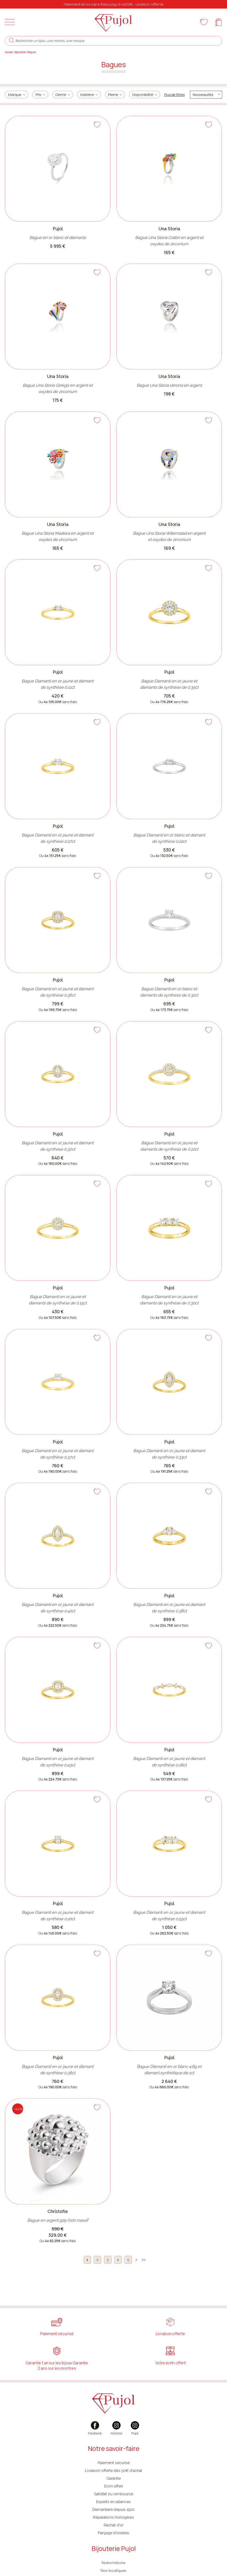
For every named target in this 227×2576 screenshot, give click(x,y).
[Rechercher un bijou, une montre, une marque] (116, 41)
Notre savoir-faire (113, 2449)
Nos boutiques (113, 2571)
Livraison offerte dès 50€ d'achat (113, 2471)
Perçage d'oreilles (113, 2533)
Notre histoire (113, 2563)
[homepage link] (113, 22)
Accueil (9, 53)
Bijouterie (20, 53)
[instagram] (116, 2432)
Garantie (113, 2479)
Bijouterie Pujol (114, 2549)
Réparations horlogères (113, 2518)
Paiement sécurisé (114, 2463)
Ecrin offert (113, 2486)
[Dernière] (143, 2260)
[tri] (206, 95)
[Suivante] (136, 2260)
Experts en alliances (113, 2502)
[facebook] (95, 2432)
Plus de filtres (174, 95)
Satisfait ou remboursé (113, 2494)
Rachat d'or (113, 2525)
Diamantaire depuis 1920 (113, 2510)
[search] (11, 41)
